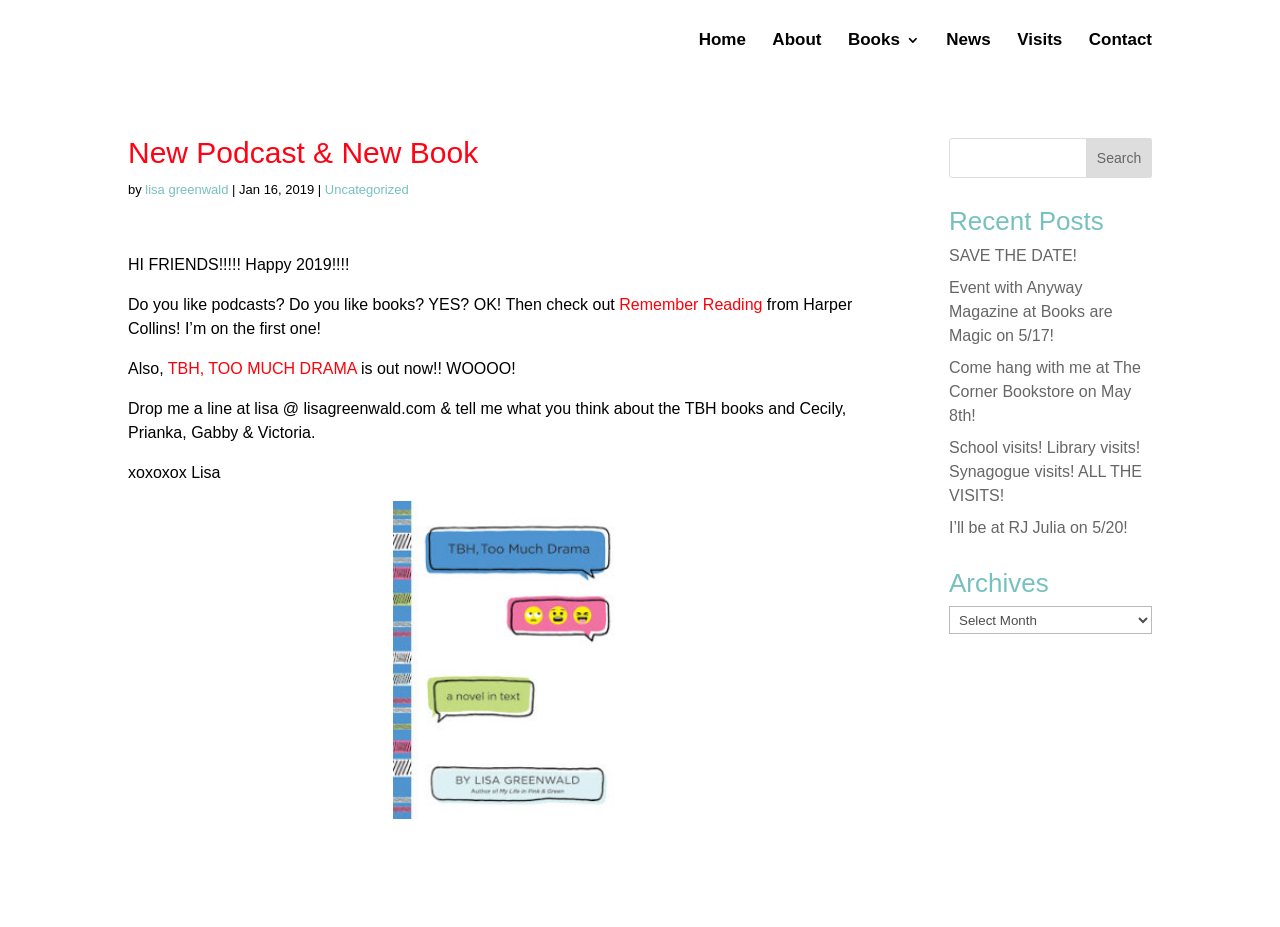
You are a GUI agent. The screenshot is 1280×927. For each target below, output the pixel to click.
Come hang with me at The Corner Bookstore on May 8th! (1045, 391)
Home (722, 41)
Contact (1120, 41)
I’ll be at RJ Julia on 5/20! (1038, 527)
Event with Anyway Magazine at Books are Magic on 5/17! (1031, 311)
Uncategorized (367, 189)
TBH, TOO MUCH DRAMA (262, 368)
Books (874, 41)
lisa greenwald (186, 189)
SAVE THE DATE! (1013, 255)
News (968, 41)
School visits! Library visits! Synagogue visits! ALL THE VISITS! (1045, 471)
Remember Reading (689, 304)
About (796, 41)
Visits (1039, 41)
